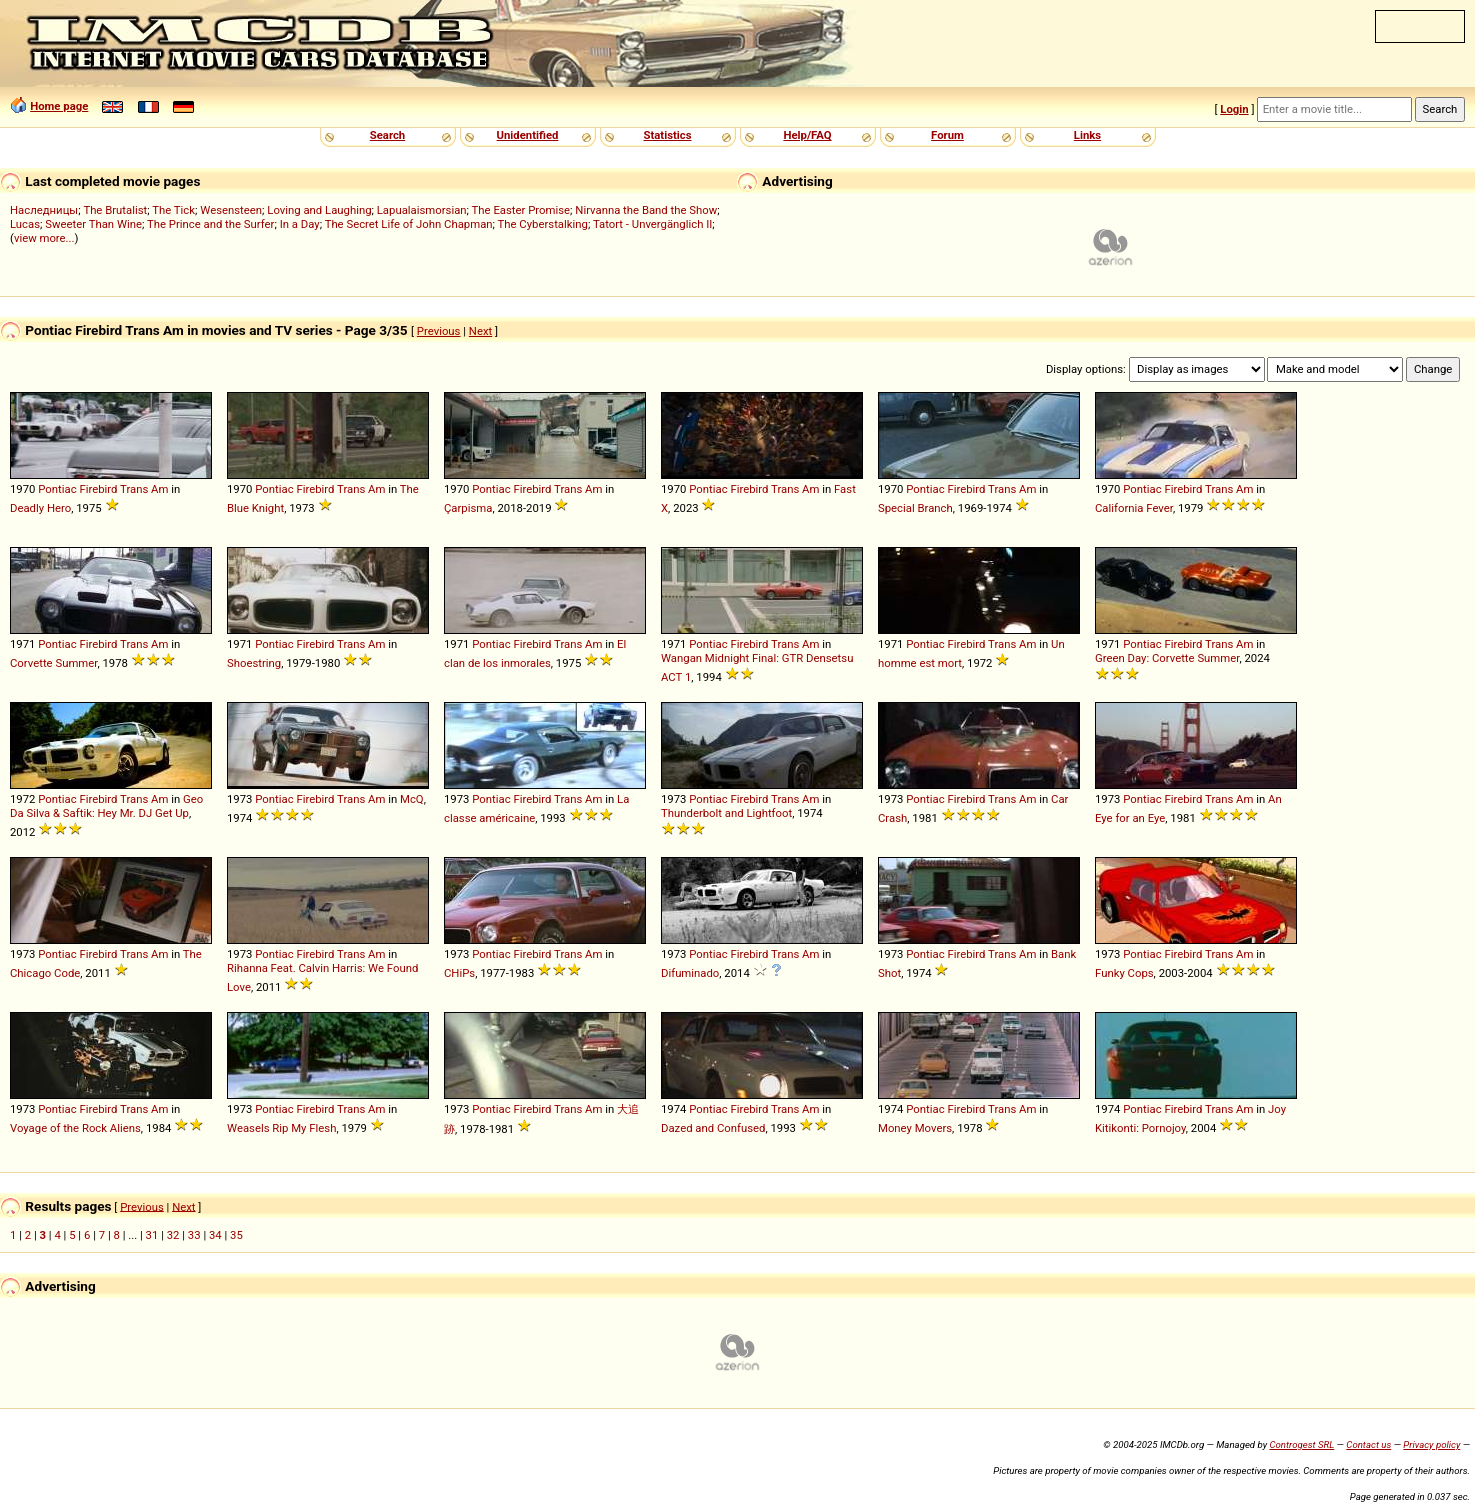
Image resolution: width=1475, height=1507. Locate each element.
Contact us (1368, 1444)
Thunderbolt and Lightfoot (726, 813)
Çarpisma (468, 508)
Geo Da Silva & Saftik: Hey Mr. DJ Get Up (106, 806)
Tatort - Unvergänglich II (652, 224)
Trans (134, 489)
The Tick (173, 210)
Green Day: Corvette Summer (1167, 658)
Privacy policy (1431, 1444)
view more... (44, 238)
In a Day (300, 224)
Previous (439, 331)
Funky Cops (1124, 973)
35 (236, 1235)
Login (1234, 109)
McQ (412, 799)
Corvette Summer (53, 663)
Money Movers (915, 1128)
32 (173, 1235)
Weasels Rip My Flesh (281, 1128)
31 (152, 1235)
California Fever (1134, 508)
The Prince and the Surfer (210, 224)
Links (1087, 135)
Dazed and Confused (713, 1128)
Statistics (667, 135)
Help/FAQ (807, 135)
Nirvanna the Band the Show (646, 210)
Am (159, 489)
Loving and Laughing (319, 210)
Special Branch (915, 508)
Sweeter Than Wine (93, 224)
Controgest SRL (1301, 1444)
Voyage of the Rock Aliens (75, 1128)
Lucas (25, 224)
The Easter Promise (521, 210)
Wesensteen (231, 210)
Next (480, 331)
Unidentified (528, 135)
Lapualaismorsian (422, 210)
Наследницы (44, 210)
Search (387, 135)
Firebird (98, 489)
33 (194, 1235)
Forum (947, 135)
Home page (59, 106)
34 (215, 1235)
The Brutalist (115, 210)
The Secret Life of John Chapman (409, 224)
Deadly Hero (40, 508)
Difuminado (690, 973)
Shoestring (254, 663)
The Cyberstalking (543, 224)
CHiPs (459, 973)
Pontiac (57, 489)
